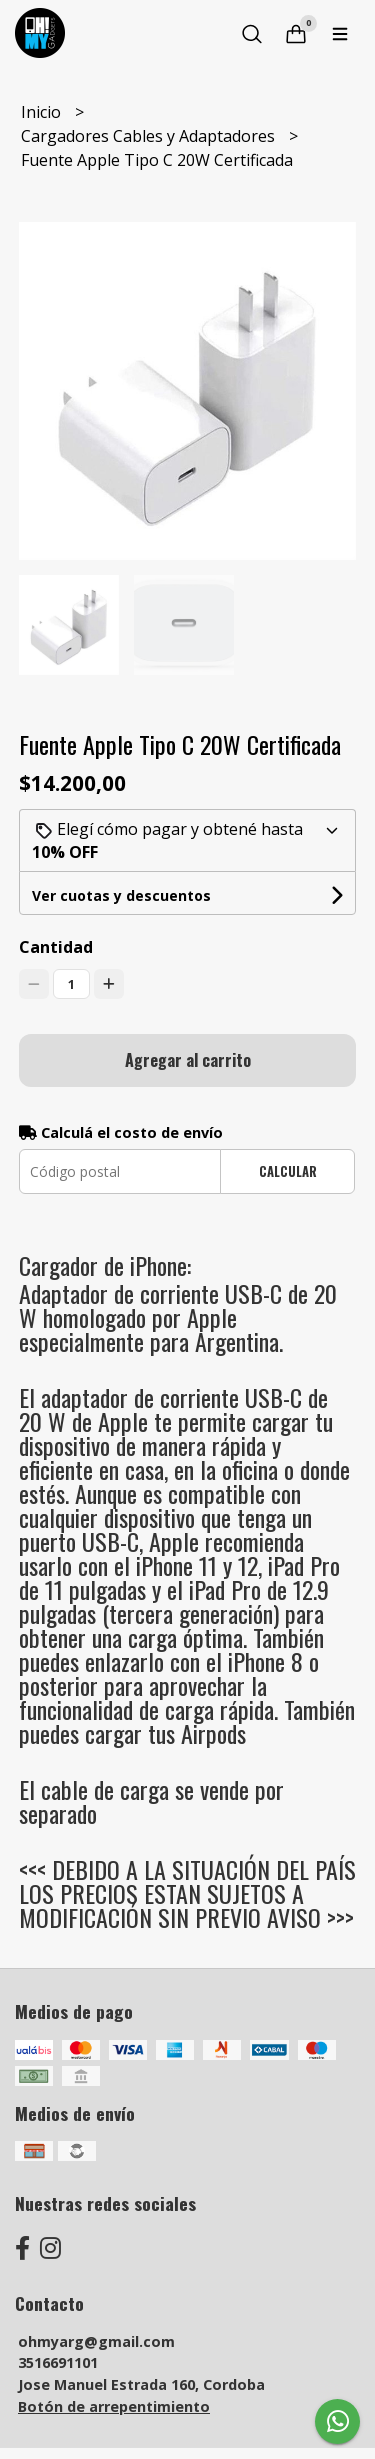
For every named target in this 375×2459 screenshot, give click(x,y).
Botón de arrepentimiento (114, 2406)
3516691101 (58, 2362)
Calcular (288, 1171)
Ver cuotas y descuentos (121, 895)
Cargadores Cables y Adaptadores (150, 136)
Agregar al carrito (188, 1060)
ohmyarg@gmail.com (96, 2341)
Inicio (43, 112)
